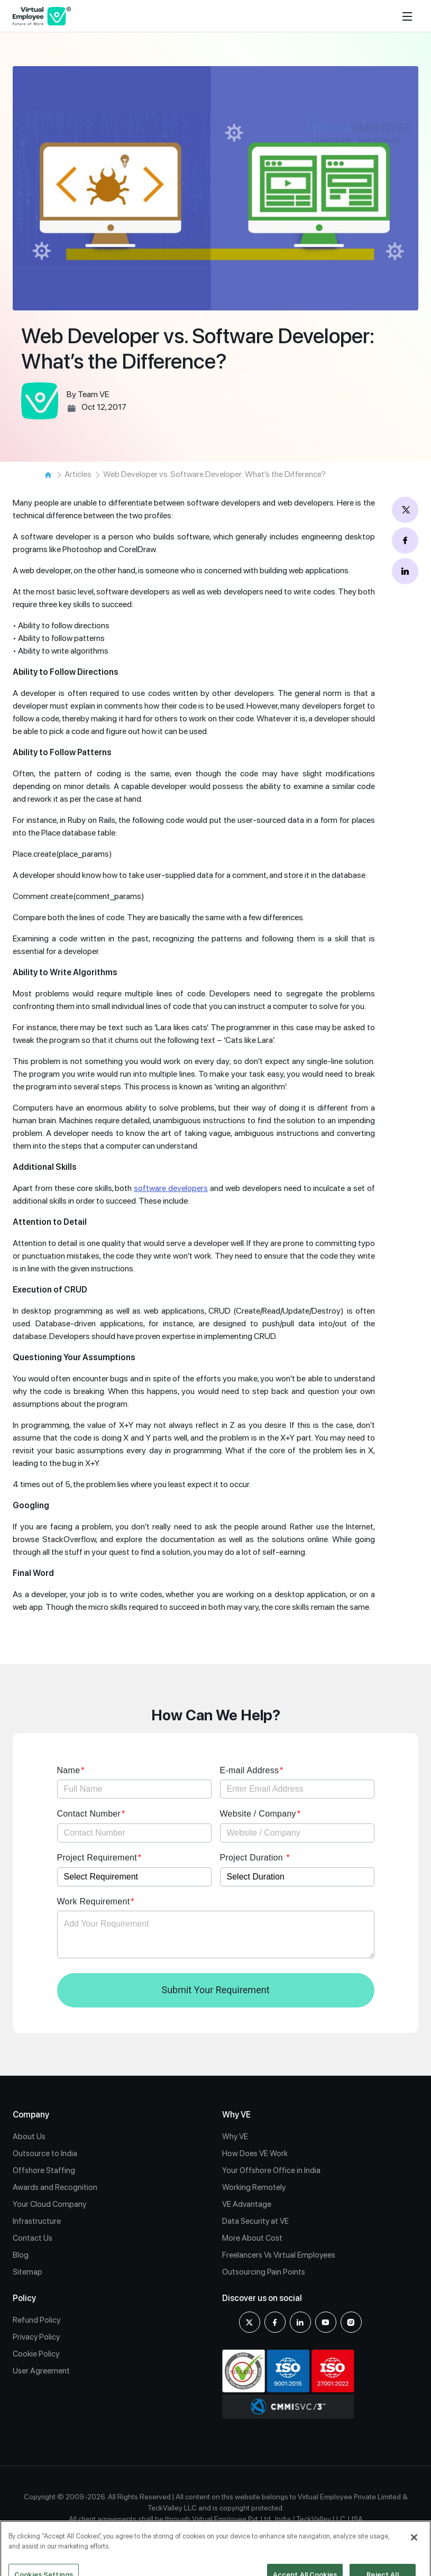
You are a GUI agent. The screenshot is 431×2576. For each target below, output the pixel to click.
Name (68, 1770)
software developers (171, 1188)
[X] (249, 2322)
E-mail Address (249, 1770)
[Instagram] (351, 2322)
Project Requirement (97, 1857)
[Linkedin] (300, 2322)
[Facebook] (275, 2322)
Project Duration (253, 1857)
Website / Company (258, 1813)
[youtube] (325, 2322)
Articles (78, 474)
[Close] (414, 2552)
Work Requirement (93, 1901)
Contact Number (89, 1813)
